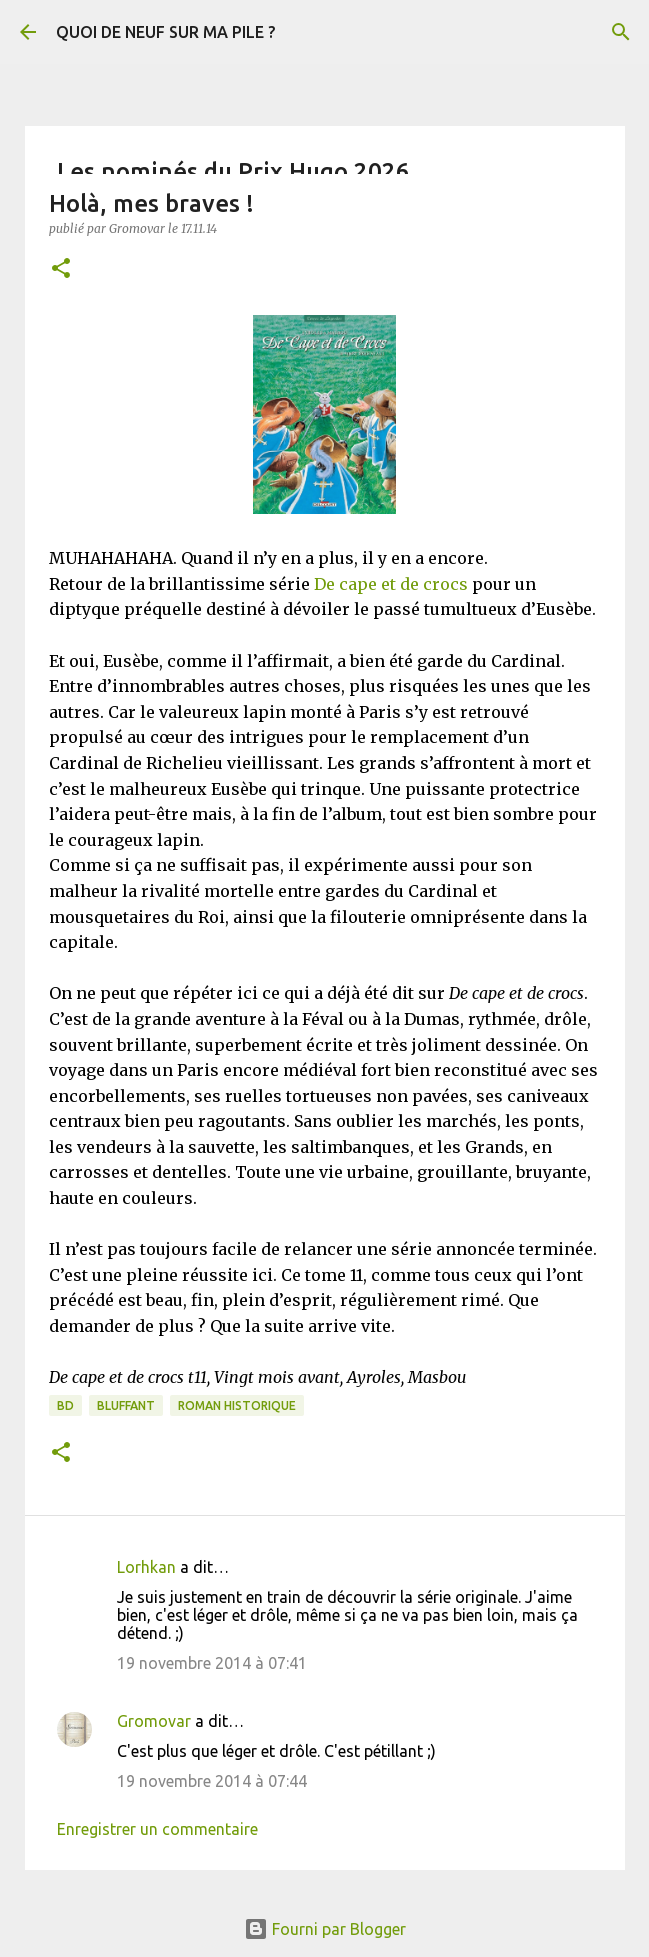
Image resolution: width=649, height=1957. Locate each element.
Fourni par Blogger (325, 1929)
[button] (61, 269)
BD (65, 1405)
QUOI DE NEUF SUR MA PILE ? (165, 32)
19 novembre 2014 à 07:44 (212, 1781)
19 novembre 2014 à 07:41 (212, 1663)
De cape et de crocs (391, 584)
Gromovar (154, 1721)
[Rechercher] (621, 32)
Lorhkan (146, 1567)
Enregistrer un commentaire (157, 1829)
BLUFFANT (126, 1405)
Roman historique (237, 1405)
